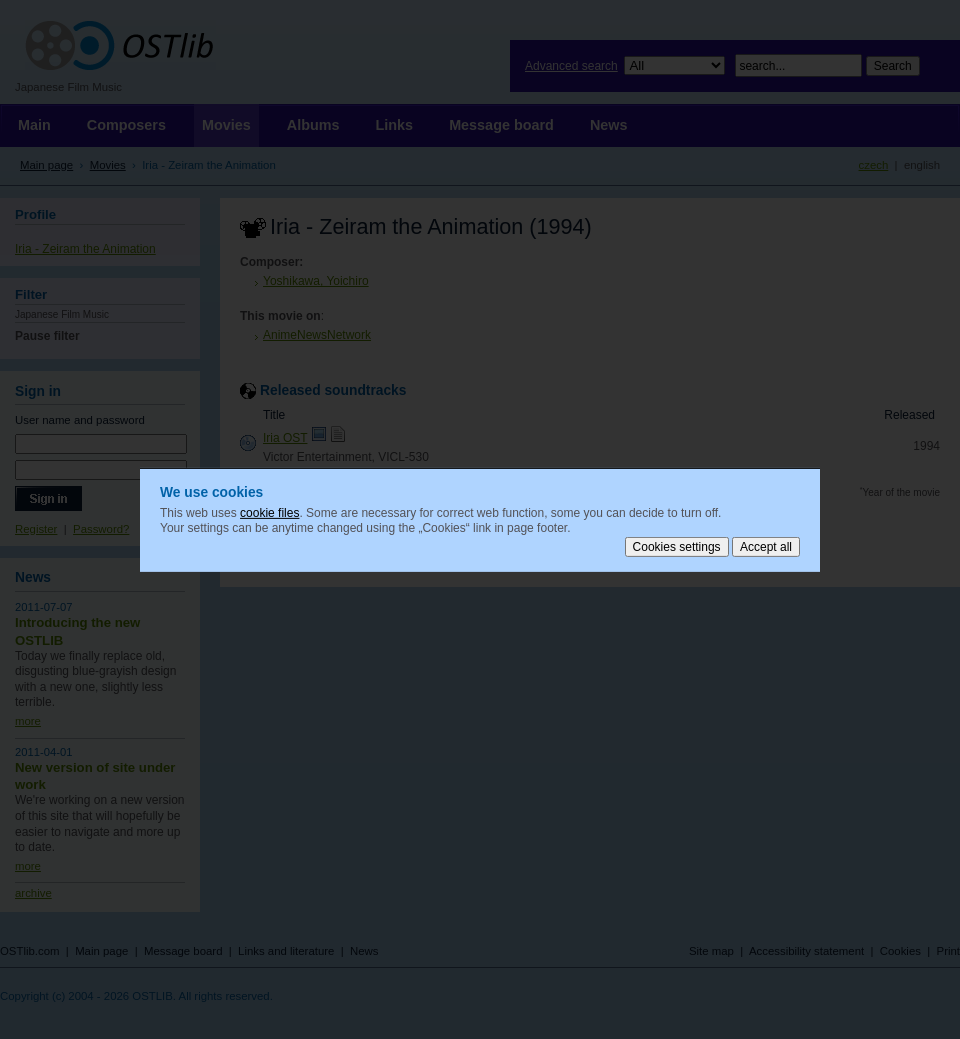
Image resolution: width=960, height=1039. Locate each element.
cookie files (269, 512)
